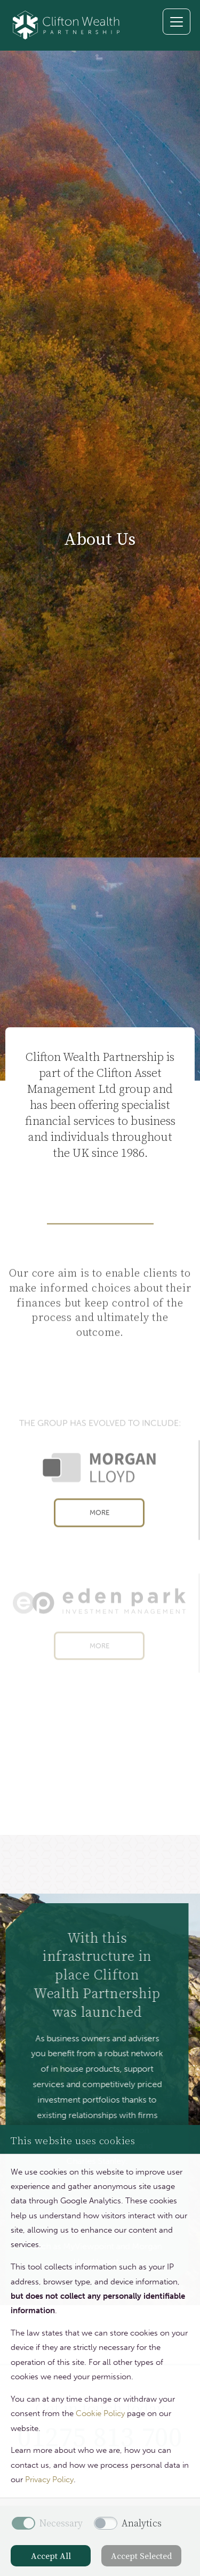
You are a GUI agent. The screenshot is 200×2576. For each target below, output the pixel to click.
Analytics (142, 2523)
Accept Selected (141, 2556)
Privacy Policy (49, 2479)
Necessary (61, 2523)
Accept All (51, 2556)
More (99, 1529)
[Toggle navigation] (176, 22)
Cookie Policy (100, 2413)
